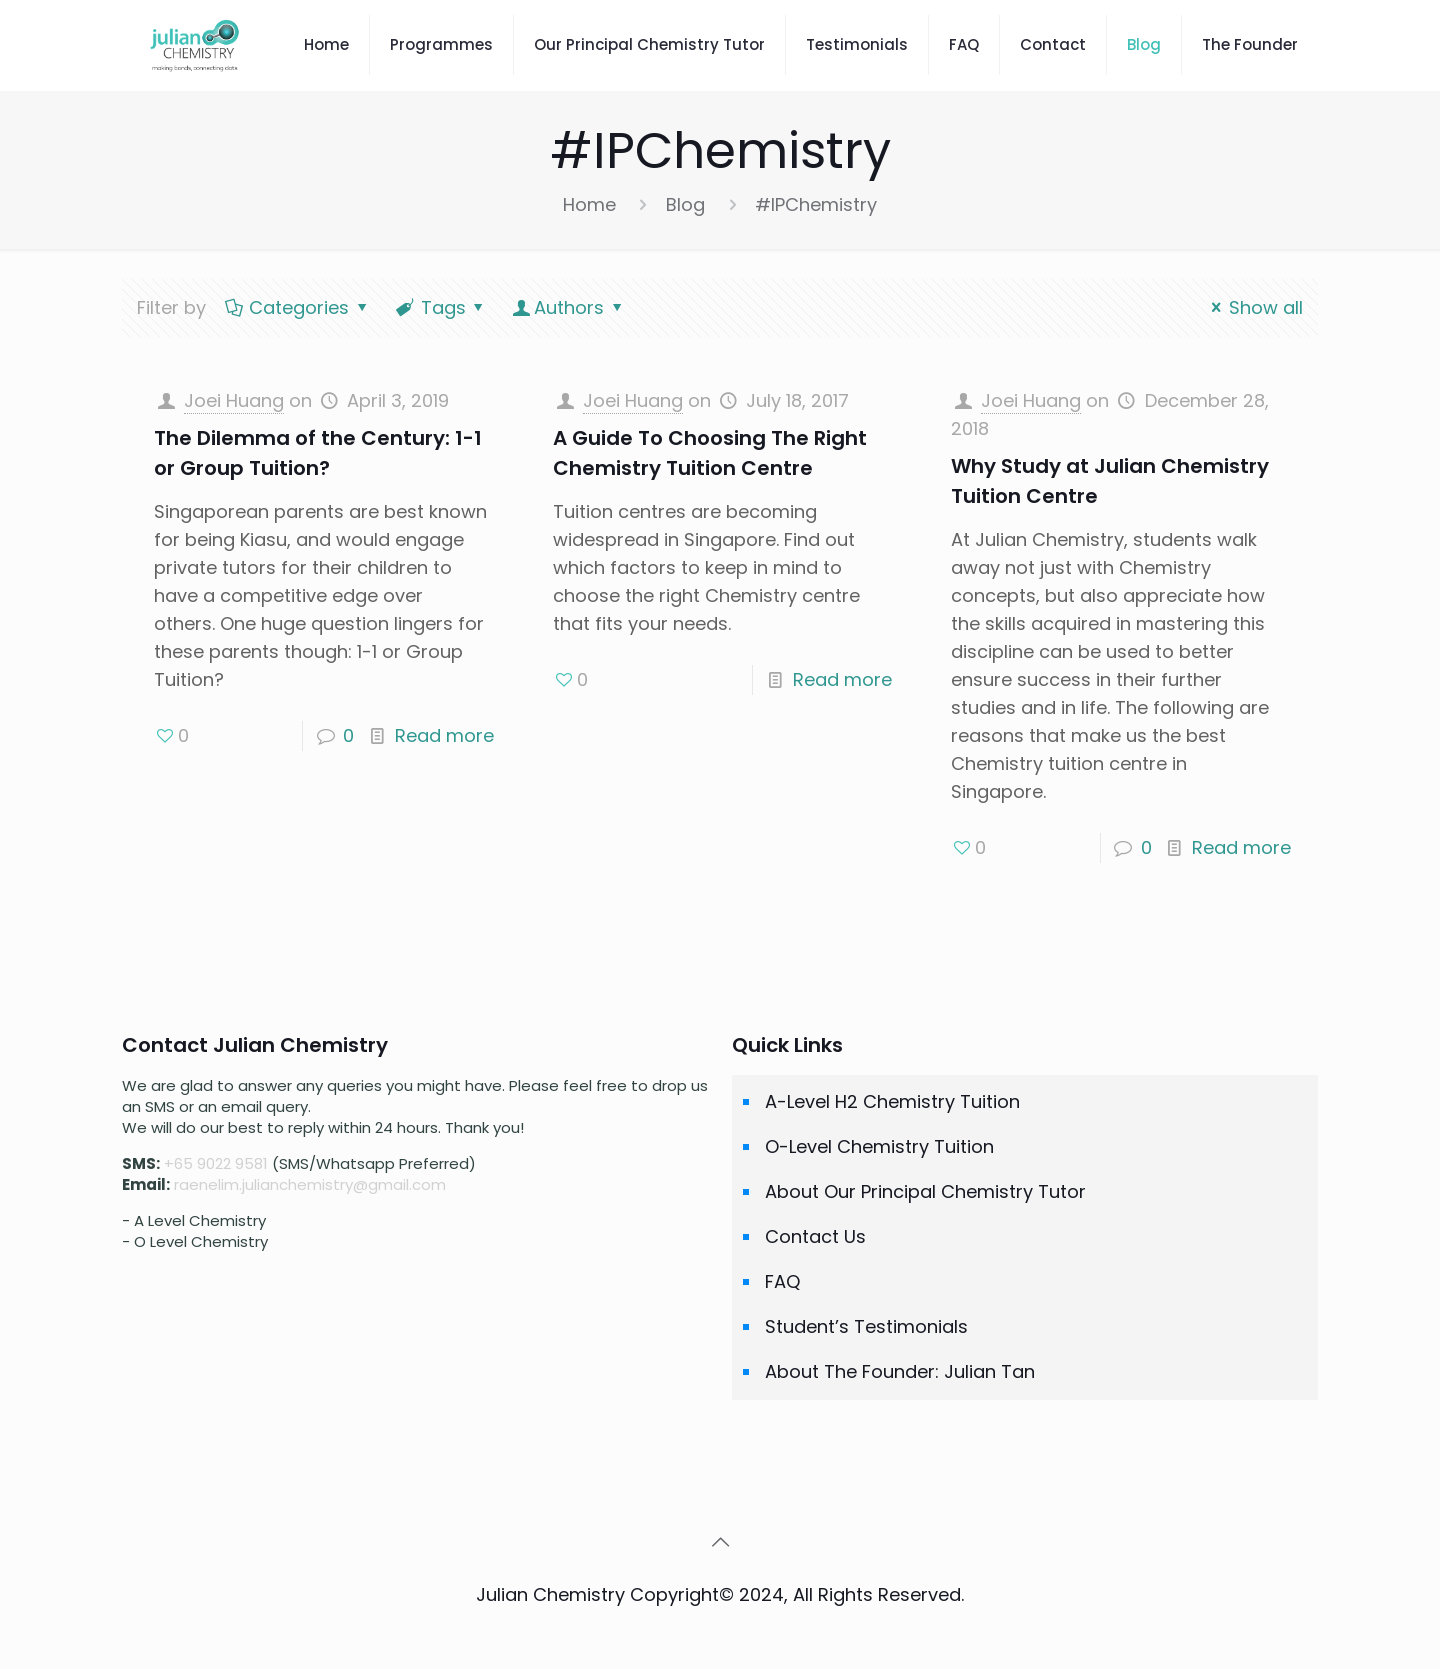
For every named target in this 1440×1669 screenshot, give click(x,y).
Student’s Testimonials (866, 1326)
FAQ (782, 1281)
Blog (685, 204)
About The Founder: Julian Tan (900, 1371)
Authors (569, 307)
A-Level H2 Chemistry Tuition (892, 1101)
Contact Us (815, 1236)
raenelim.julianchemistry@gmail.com (310, 1184)
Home (589, 204)
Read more (444, 735)
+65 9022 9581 (216, 1163)
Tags (441, 307)
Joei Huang (234, 400)
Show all (1253, 307)
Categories (297, 307)
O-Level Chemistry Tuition (879, 1146)
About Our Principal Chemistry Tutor (925, 1191)
